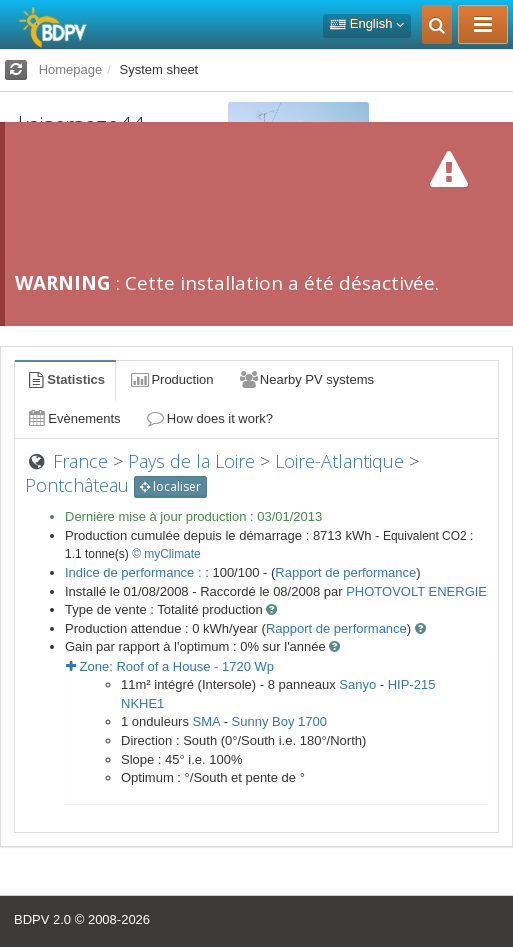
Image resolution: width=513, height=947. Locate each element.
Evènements (73, 418)
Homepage (71, 69)
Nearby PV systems (306, 379)
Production (171, 379)
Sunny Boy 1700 (279, 721)
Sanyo (357, 684)
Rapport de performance (345, 572)
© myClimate (166, 554)
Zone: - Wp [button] (170, 666)
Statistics (65, 379)
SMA (206, 721)
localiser (170, 486)
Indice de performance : (135, 572)
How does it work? (209, 418)
